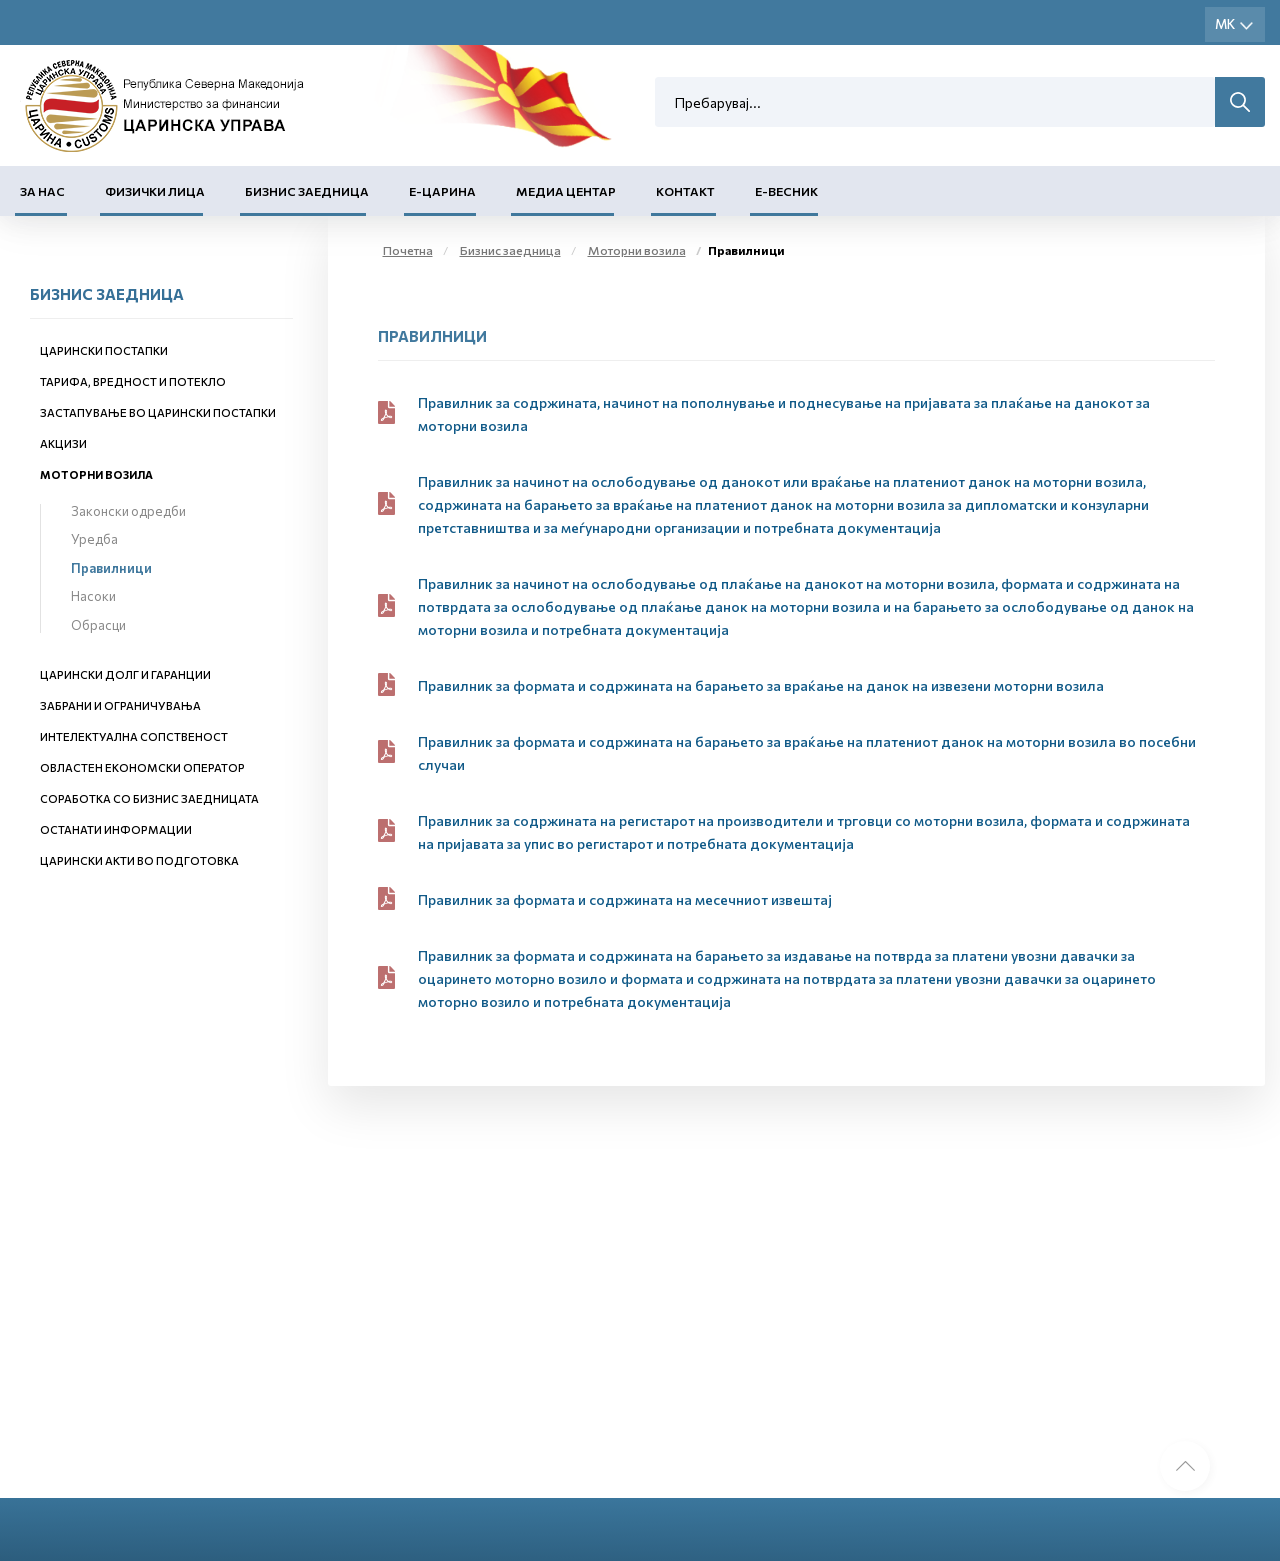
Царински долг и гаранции (125, 674)
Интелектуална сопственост (134, 736)
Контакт (685, 191)
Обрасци (98, 625)
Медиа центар (566, 191)
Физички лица (155, 191)
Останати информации (116, 829)
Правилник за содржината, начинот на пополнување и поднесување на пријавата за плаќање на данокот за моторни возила (784, 414)
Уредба (94, 539)
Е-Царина (442, 191)
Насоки (93, 596)
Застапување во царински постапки (158, 412)
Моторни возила (96, 474)
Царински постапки (104, 350)
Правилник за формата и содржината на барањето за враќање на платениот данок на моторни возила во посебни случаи (807, 753)
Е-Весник (786, 191)
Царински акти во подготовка (139, 860)
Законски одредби (128, 511)
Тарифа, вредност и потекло (133, 381)
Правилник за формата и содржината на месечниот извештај (625, 899)
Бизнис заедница (307, 191)
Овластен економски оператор (142, 767)
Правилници (111, 568)
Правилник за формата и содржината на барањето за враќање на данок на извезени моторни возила (761, 685)
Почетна (408, 250)
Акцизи (63, 443)
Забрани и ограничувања (120, 705)
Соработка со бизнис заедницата (149, 798)
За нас (42, 191)
